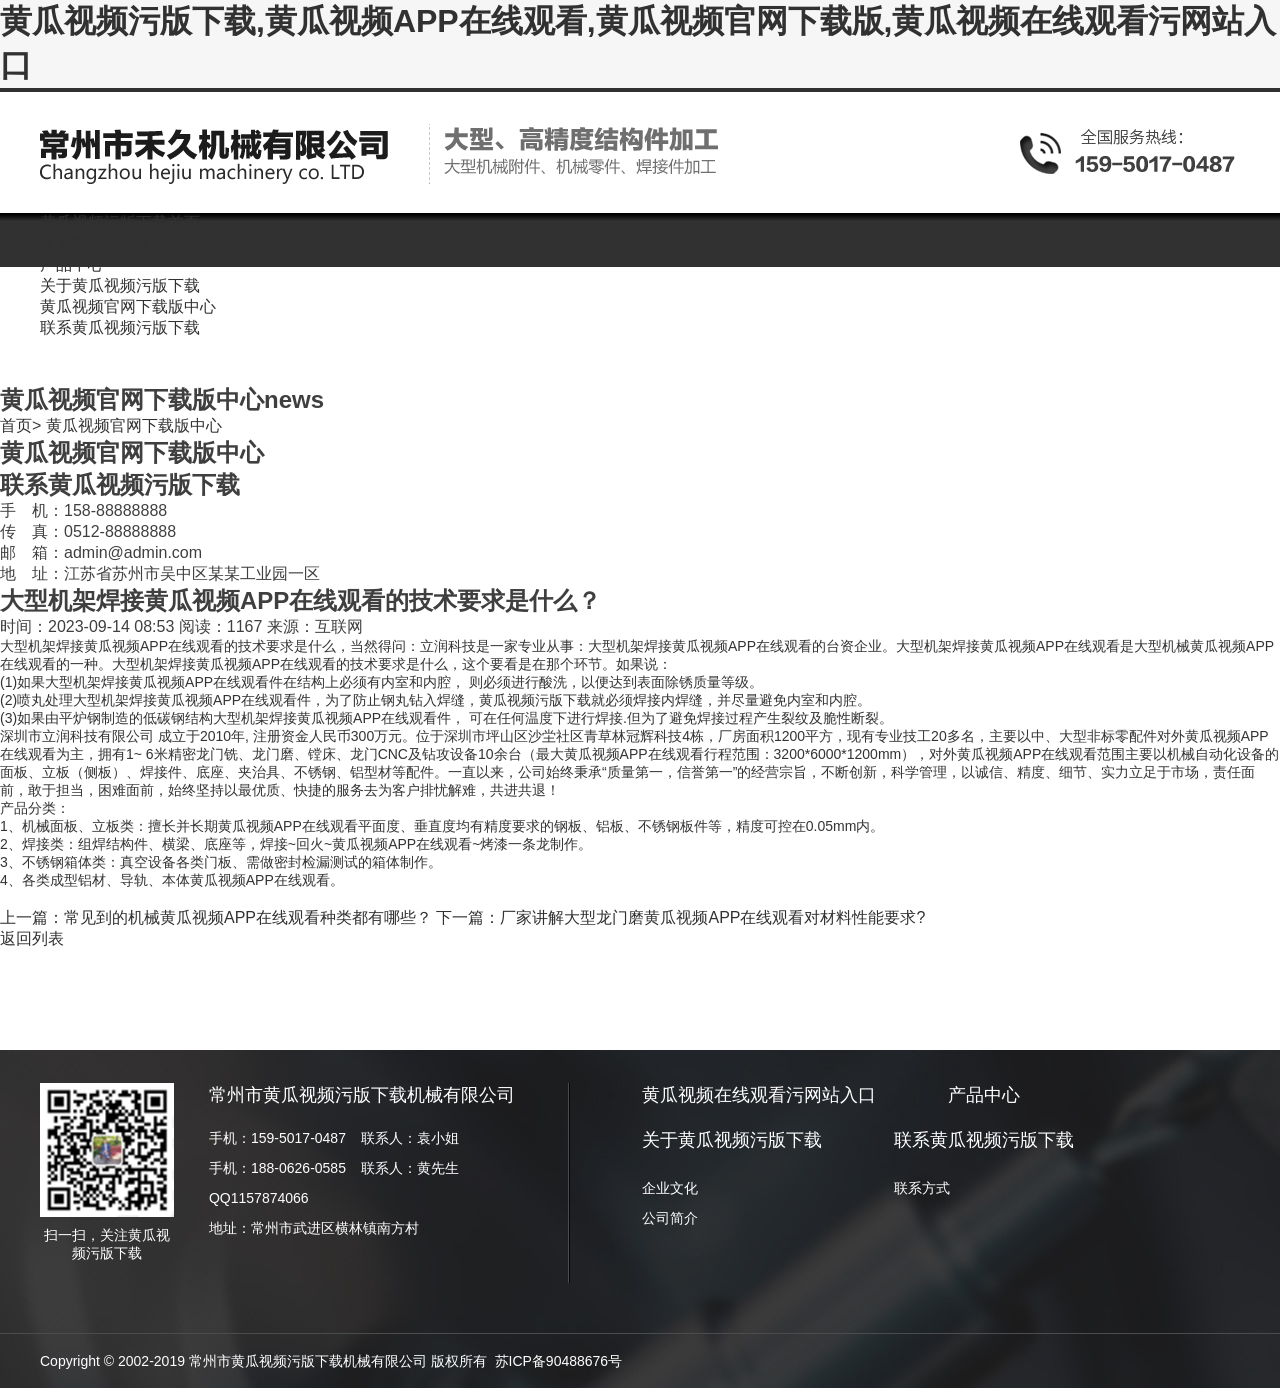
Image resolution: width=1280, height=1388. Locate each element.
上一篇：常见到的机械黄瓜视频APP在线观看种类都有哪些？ (216, 917)
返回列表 (32, 938)
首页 (16, 425)
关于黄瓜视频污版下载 (732, 1140)
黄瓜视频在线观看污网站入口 (759, 1095)
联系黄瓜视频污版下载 (984, 1140)
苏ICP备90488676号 (559, 1361)
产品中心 (984, 1095)
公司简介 (670, 1218)
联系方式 (922, 1188)
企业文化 (670, 1188)
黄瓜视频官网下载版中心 (134, 425)
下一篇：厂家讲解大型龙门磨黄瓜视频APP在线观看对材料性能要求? (680, 917)
